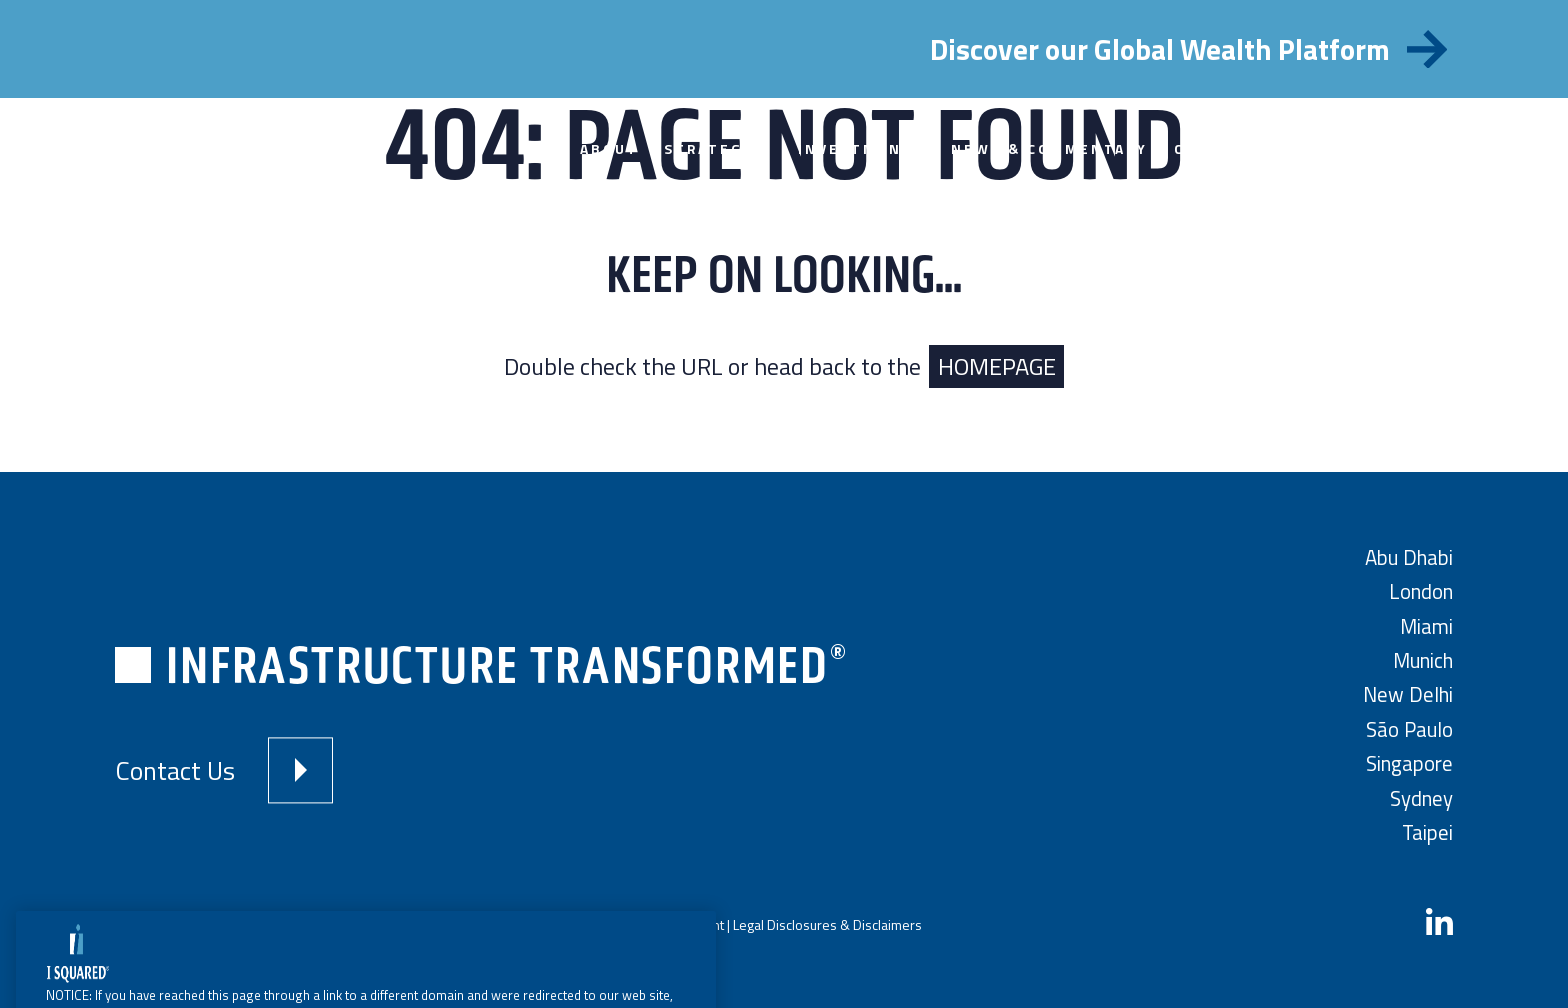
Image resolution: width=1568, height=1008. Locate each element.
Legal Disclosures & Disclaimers (827, 924)
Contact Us (175, 770)
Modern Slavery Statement (643, 924)
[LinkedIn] (1439, 924)
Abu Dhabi (1409, 557)
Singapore (1409, 763)
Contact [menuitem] (1214, 148)
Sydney (1421, 798)
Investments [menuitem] (861, 148)
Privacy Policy (513, 924)
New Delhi (1408, 694)
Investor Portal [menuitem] (1360, 148)
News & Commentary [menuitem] (1049, 148)
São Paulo (1409, 729)
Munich (1423, 660)
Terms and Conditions (399, 924)
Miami (1426, 626)
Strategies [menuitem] (718, 148)
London (1421, 591)
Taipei (1427, 832)
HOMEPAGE (997, 366)
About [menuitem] (609, 148)
